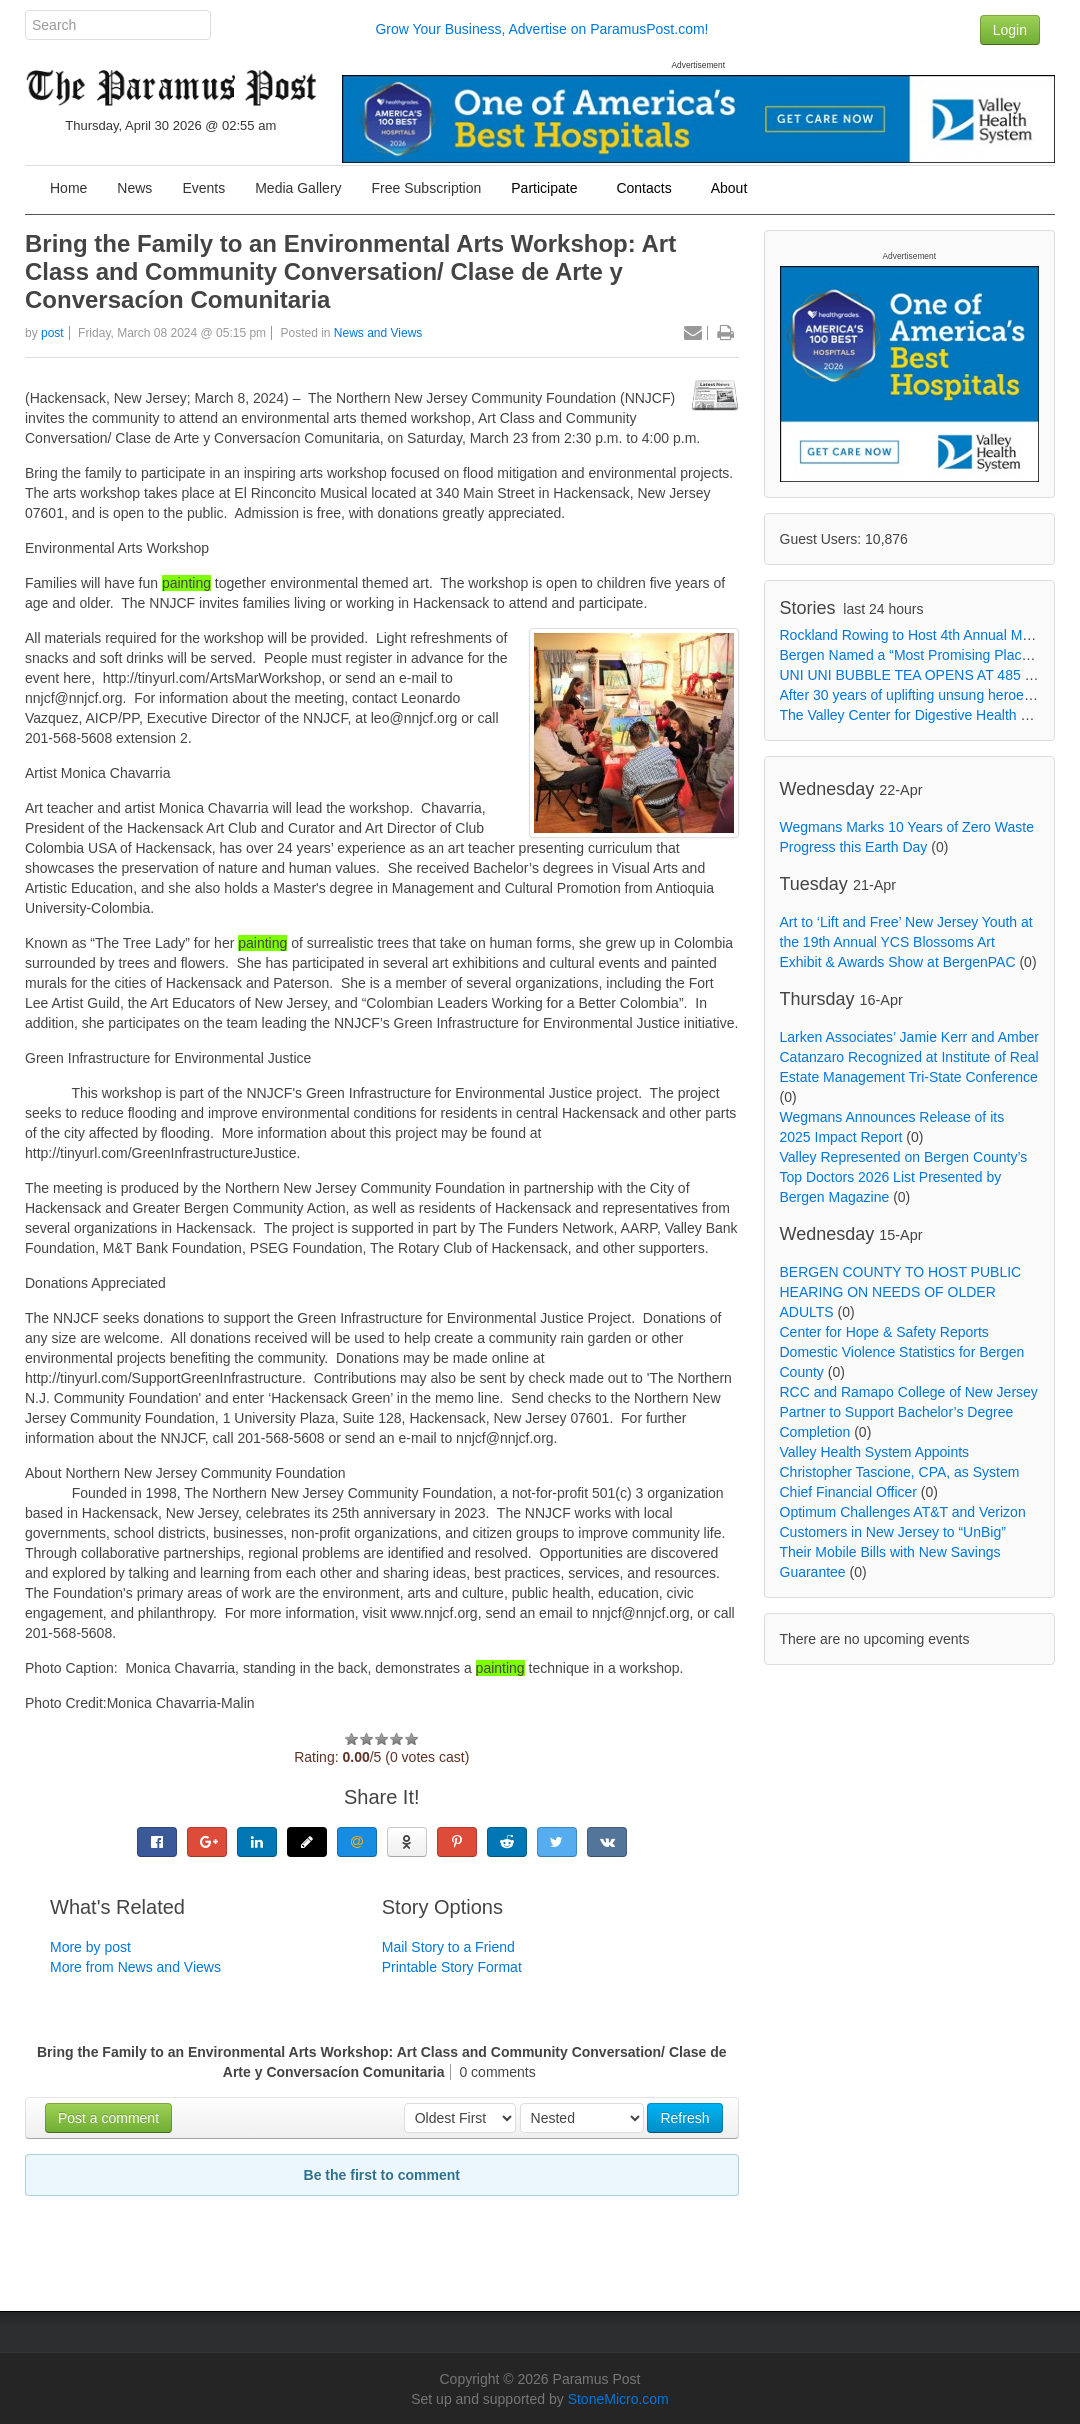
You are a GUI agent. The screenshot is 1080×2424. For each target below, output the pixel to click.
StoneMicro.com (618, 2399)
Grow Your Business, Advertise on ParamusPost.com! (541, 29)
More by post (90, 1947)
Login (1010, 30)
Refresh (684, 2118)
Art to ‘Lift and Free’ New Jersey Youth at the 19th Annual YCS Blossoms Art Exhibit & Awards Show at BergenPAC (906, 942)
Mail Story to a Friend (448, 1947)
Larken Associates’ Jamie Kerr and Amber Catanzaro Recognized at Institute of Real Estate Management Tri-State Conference (909, 1057)
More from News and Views (135, 1967)
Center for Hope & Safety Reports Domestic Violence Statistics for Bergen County (902, 1352)
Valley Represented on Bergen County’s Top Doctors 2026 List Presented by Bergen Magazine (904, 1177)
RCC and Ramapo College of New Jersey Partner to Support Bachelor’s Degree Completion (909, 1412)
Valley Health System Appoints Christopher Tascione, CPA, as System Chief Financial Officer (900, 1472)
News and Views (378, 333)
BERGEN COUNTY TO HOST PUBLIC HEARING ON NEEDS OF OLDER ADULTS (901, 1292)
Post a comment (108, 2118)
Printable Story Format (452, 1967)
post (52, 333)
